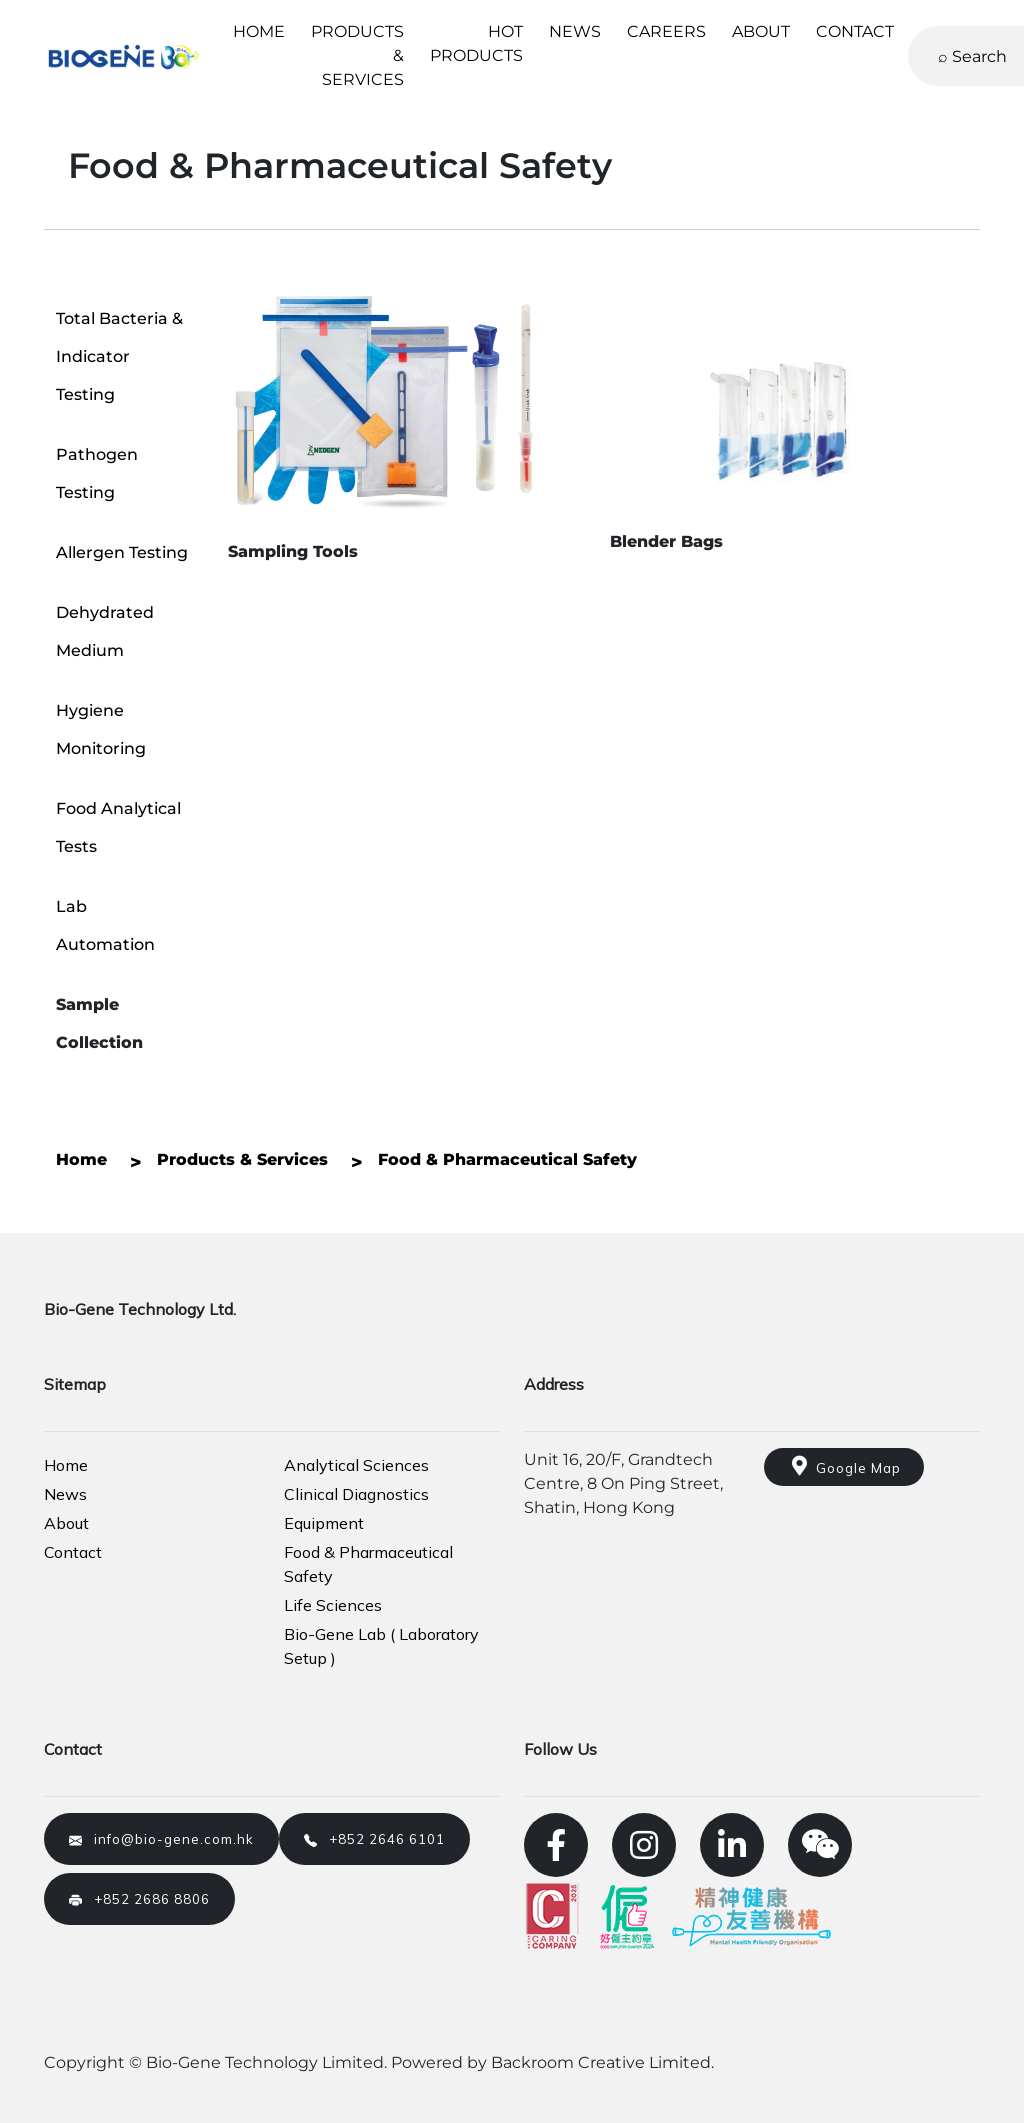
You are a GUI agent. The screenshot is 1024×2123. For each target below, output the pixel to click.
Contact (73, 1552)
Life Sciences (333, 1605)
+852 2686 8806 (139, 1899)
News (65, 1494)
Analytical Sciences (356, 1465)
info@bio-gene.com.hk (161, 1839)
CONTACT (855, 31)
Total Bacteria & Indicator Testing (119, 356)
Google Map (844, 1466)
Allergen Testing (122, 552)
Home (66, 1465)
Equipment (324, 1523)
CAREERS (666, 31)
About (66, 1523)
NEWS (575, 31)
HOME (259, 31)
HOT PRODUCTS (476, 43)
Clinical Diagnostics (356, 1494)
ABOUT (761, 31)
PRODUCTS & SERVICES (357, 55)
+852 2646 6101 (374, 1839)
